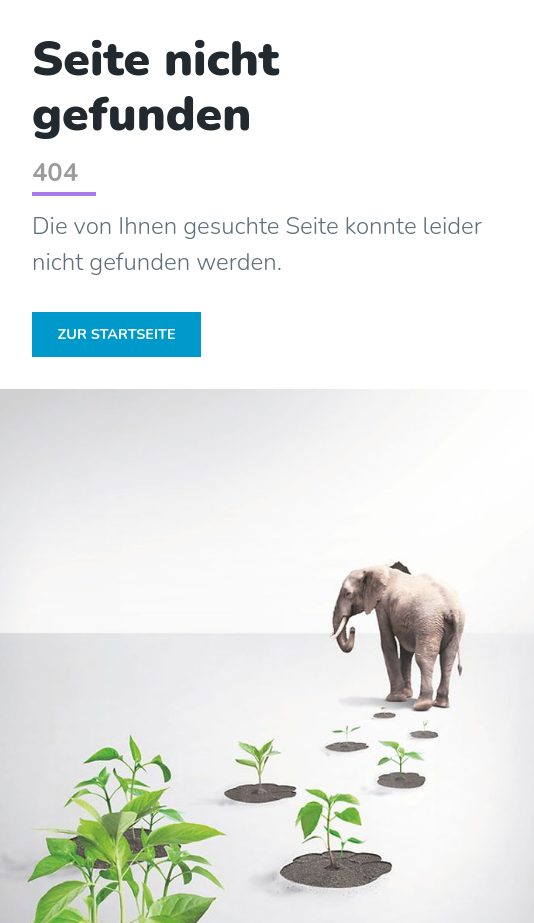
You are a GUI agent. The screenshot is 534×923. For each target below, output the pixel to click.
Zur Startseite (117, 334)
